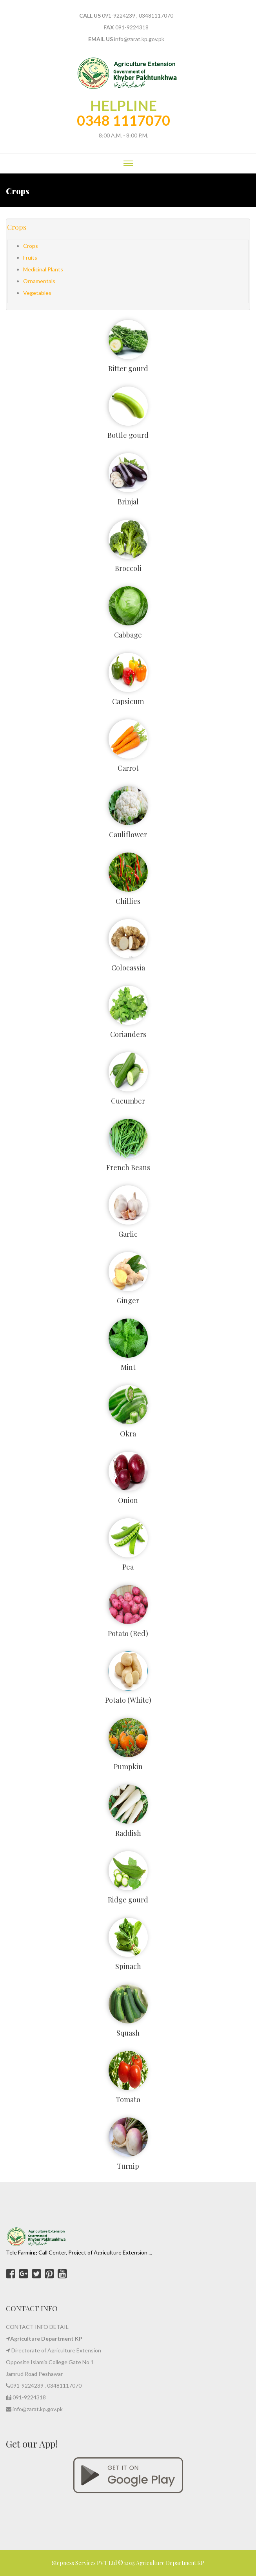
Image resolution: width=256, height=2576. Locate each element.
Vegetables (37, 292)
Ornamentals (39, 281)
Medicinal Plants (43, 269)
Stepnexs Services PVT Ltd (85, 2563)
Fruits (30, 257)
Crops (16, 227)
